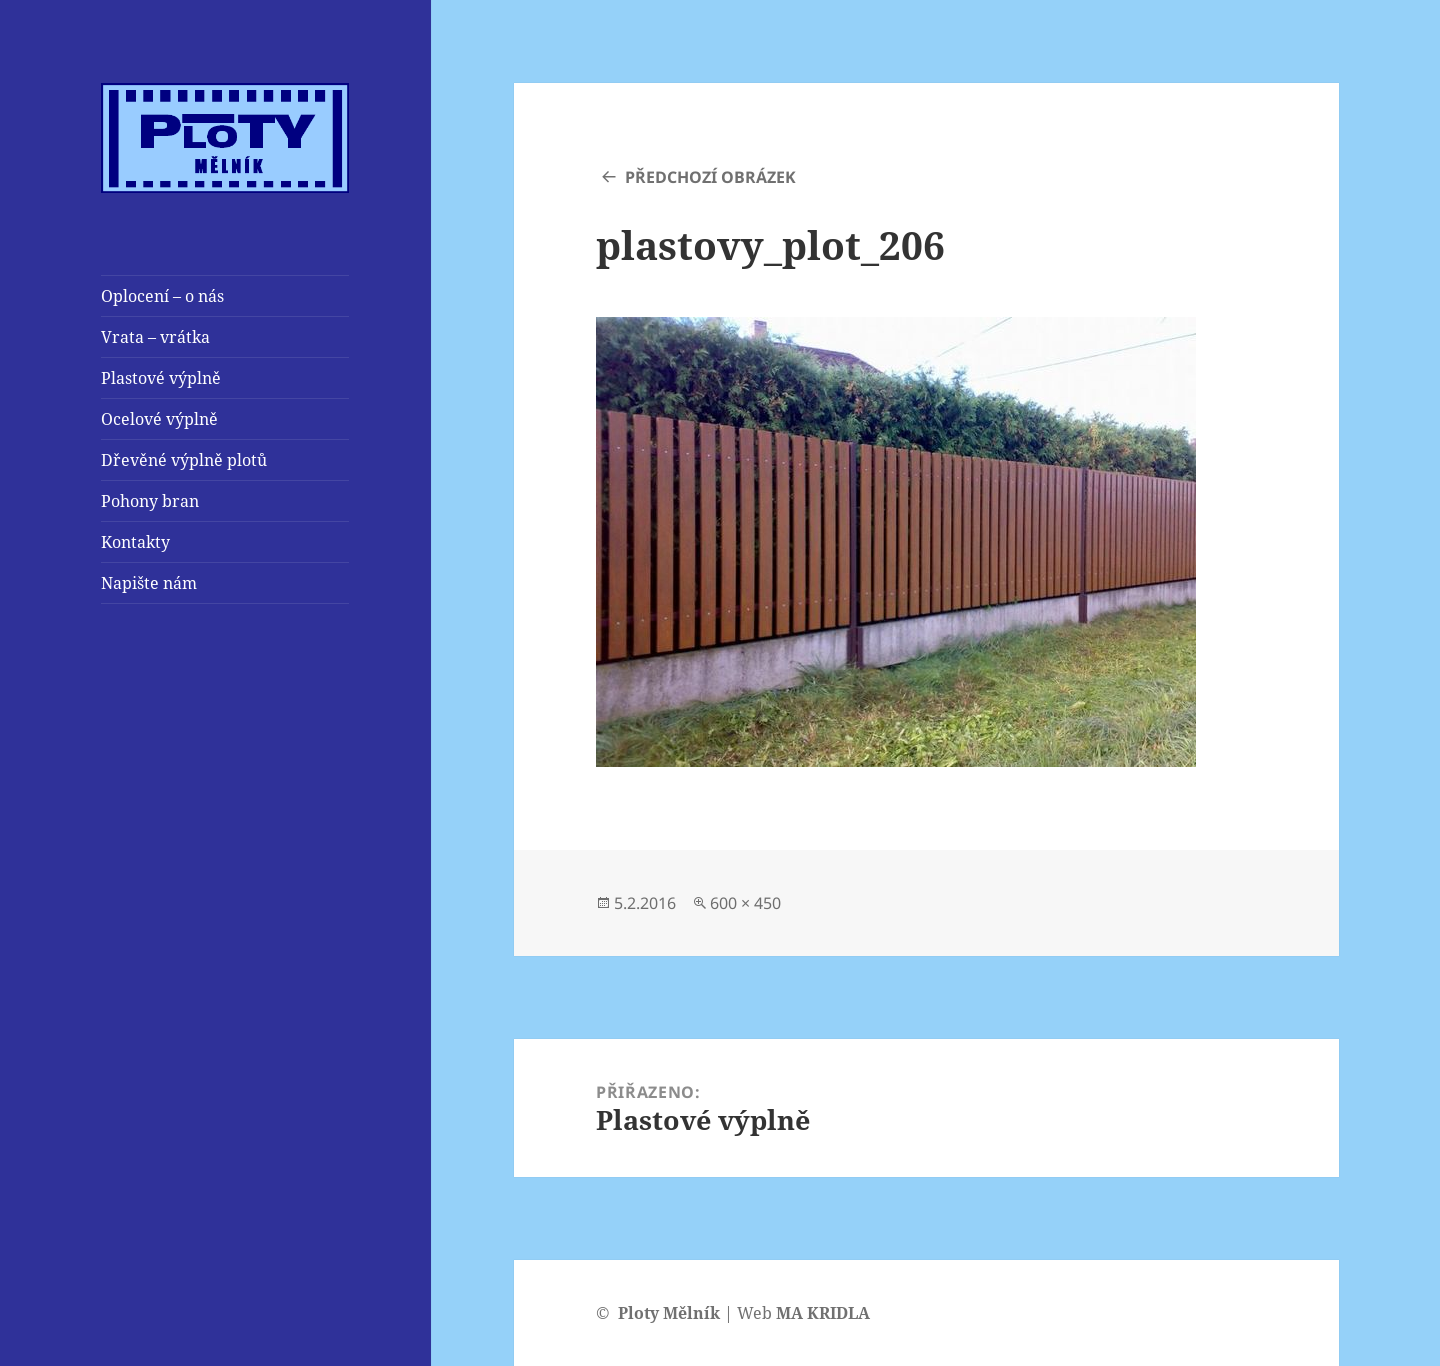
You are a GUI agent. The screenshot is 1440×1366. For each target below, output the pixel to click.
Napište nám (149, 583)
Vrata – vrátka (155, 337)
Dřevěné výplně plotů (184, 460)
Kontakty (135, 542)
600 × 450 (745, 903)
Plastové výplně (161, 378)
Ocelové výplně (159, 419)
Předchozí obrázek (710, 177)
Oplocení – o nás (162, 296)
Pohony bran (150, 501)
